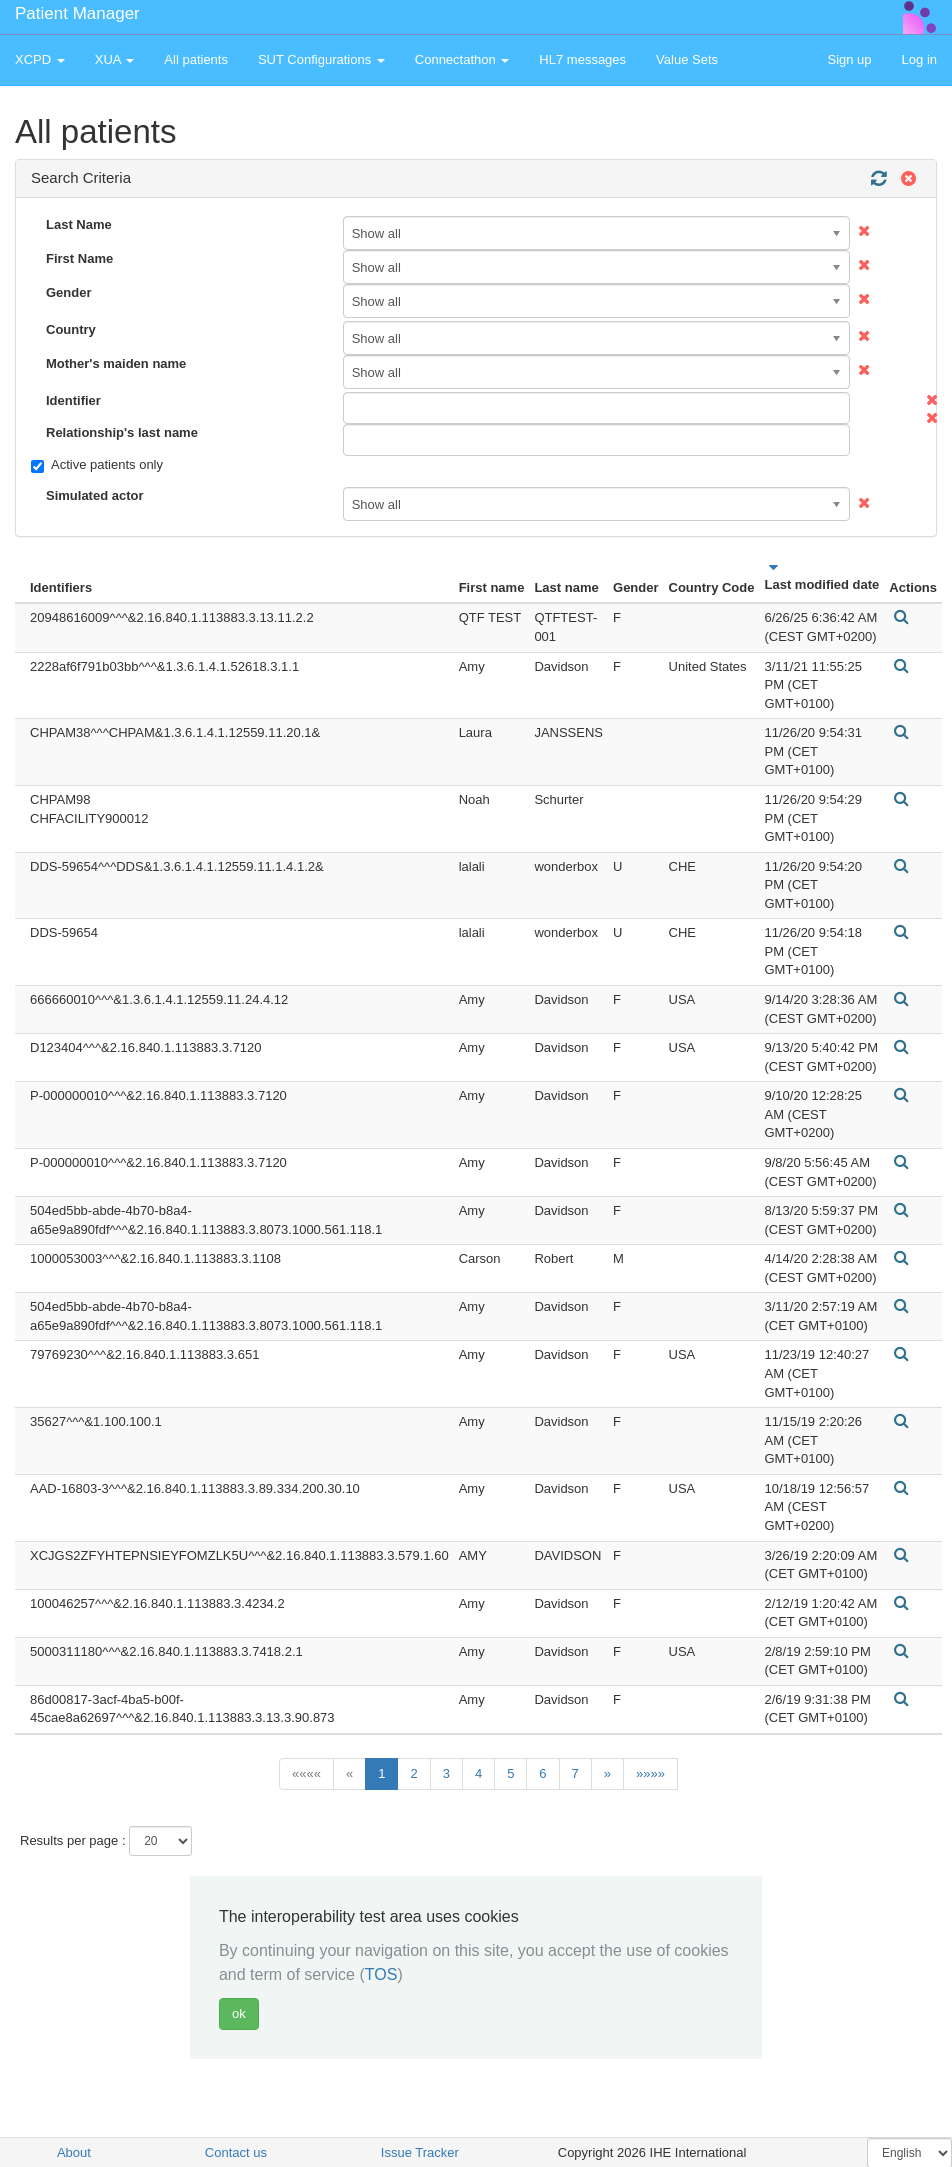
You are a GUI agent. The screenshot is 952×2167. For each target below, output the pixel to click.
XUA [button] (115, 59)
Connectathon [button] (462, 59)
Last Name (79, 224)
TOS (381, 1974)
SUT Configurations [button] (321, 59)
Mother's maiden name (116, 363)
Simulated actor (95, 495)
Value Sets (687, 59)
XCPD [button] (40, 59)
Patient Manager (77, 13)
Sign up (849, 59)
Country (71, 329)
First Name (79, 258)
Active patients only (97, 465)
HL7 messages (582, 59)
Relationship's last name (122, 432)
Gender (69, 292)
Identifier (73, 400)
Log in (919, 59)
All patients (196, 59)
